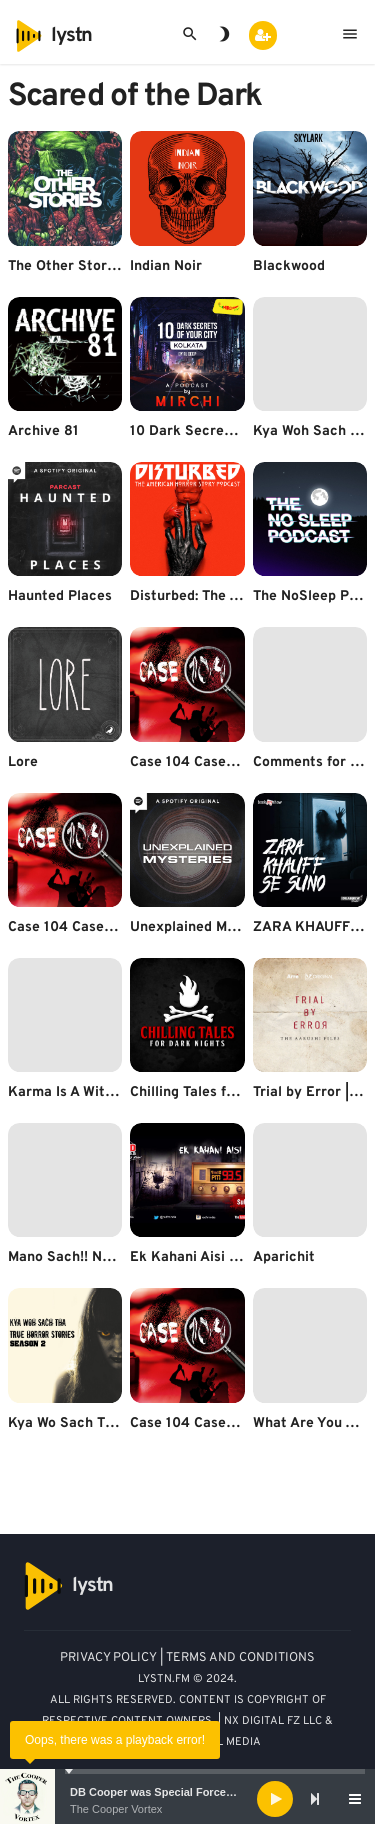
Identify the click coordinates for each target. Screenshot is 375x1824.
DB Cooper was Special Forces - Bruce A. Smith (195, 1792)
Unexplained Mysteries (205, 927)
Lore (23, 762)
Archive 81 (43, 431)
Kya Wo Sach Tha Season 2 (97, 1423)
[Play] (275, 1799)
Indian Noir (166, 266)
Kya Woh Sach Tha (313, 431)
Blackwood (289, 266)
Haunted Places (60, 596)
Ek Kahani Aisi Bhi (190, 1257)
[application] (187, 1799)
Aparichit (284, 1257)
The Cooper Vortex (116, 1809)
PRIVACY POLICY (108, 1658)
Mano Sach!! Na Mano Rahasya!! (113, 1257)
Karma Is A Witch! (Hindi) (90, 1092)
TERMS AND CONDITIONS (240, 1658)
